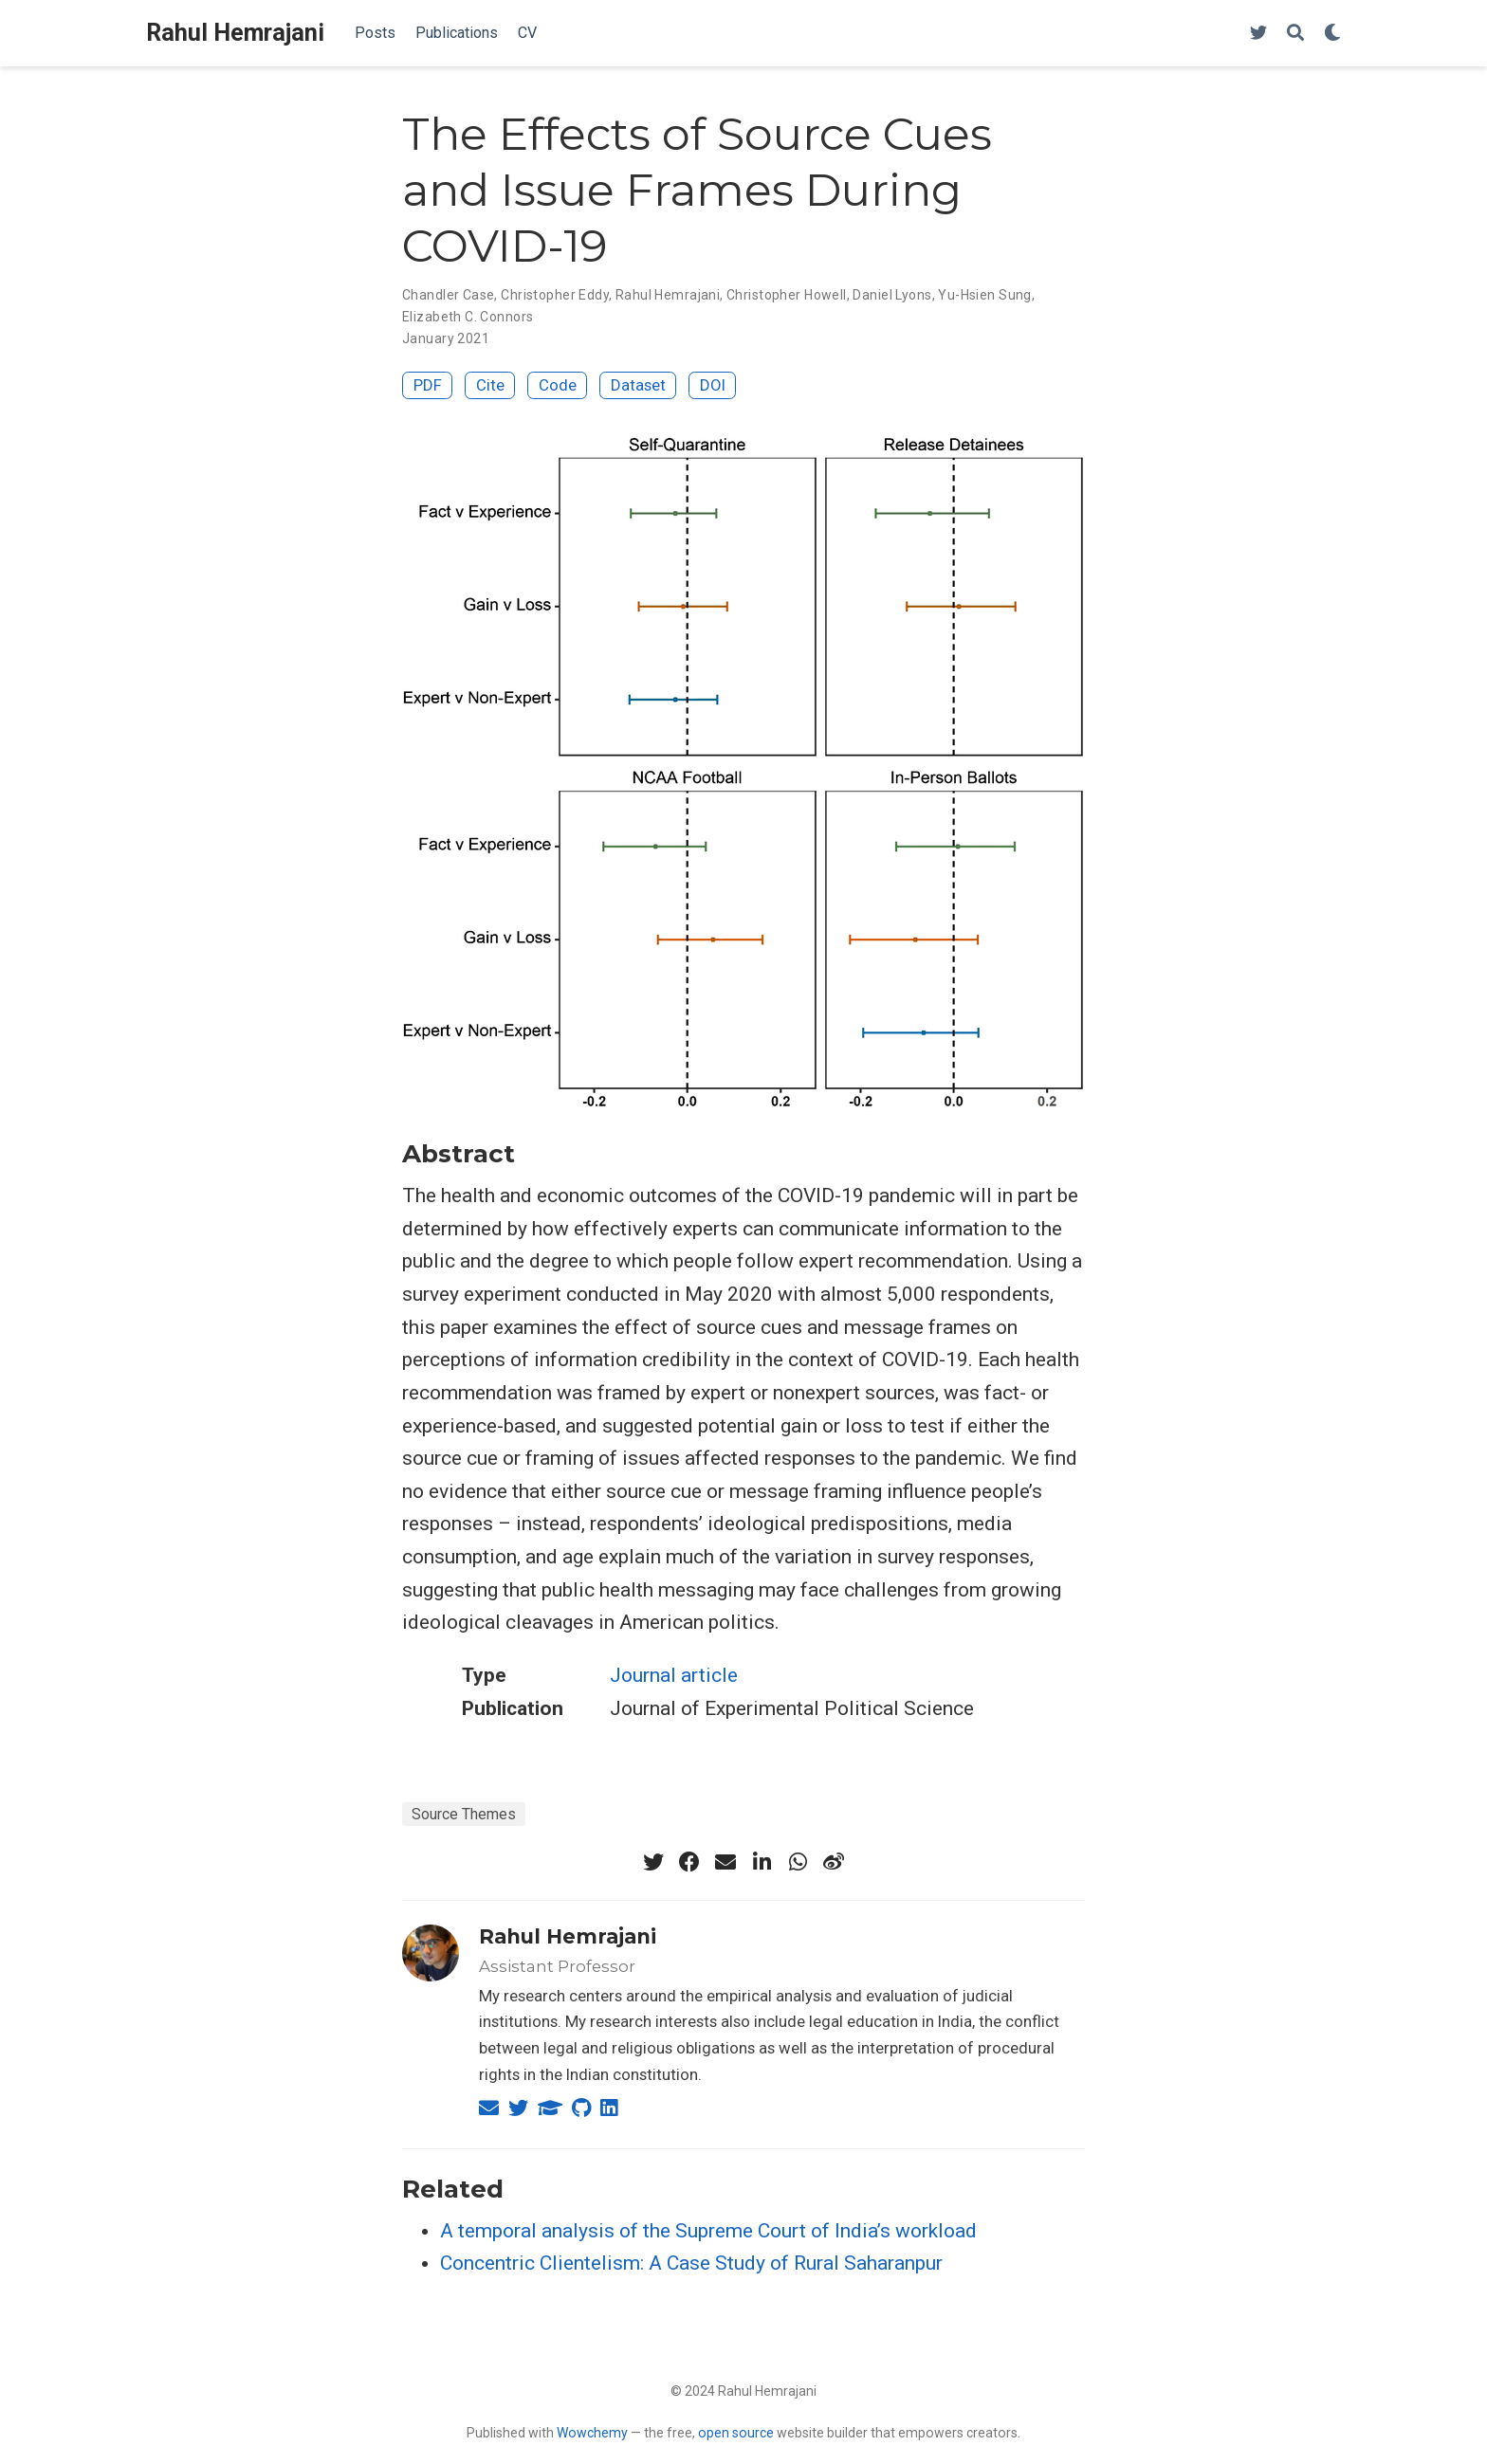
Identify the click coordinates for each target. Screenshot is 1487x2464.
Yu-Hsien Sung (984, 294)
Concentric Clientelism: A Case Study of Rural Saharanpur (691, 2263)
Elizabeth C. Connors (467, 316)
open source (736, 2432)
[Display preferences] (1332, 34)
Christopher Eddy (555, 294)
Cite (490, 384)
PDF (427, 384)
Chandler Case (448, 294)
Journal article (674, 1675)
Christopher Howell (786, 294)
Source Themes (464, 1814)
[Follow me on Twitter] (1258, 34)
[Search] (1295, 34)
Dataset (638, 384)
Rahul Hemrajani (235, 32)
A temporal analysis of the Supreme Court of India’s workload (708, 2230)
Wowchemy (592, 2432)
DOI (712, 384)
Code (558, 384)
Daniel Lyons (892, 294)
